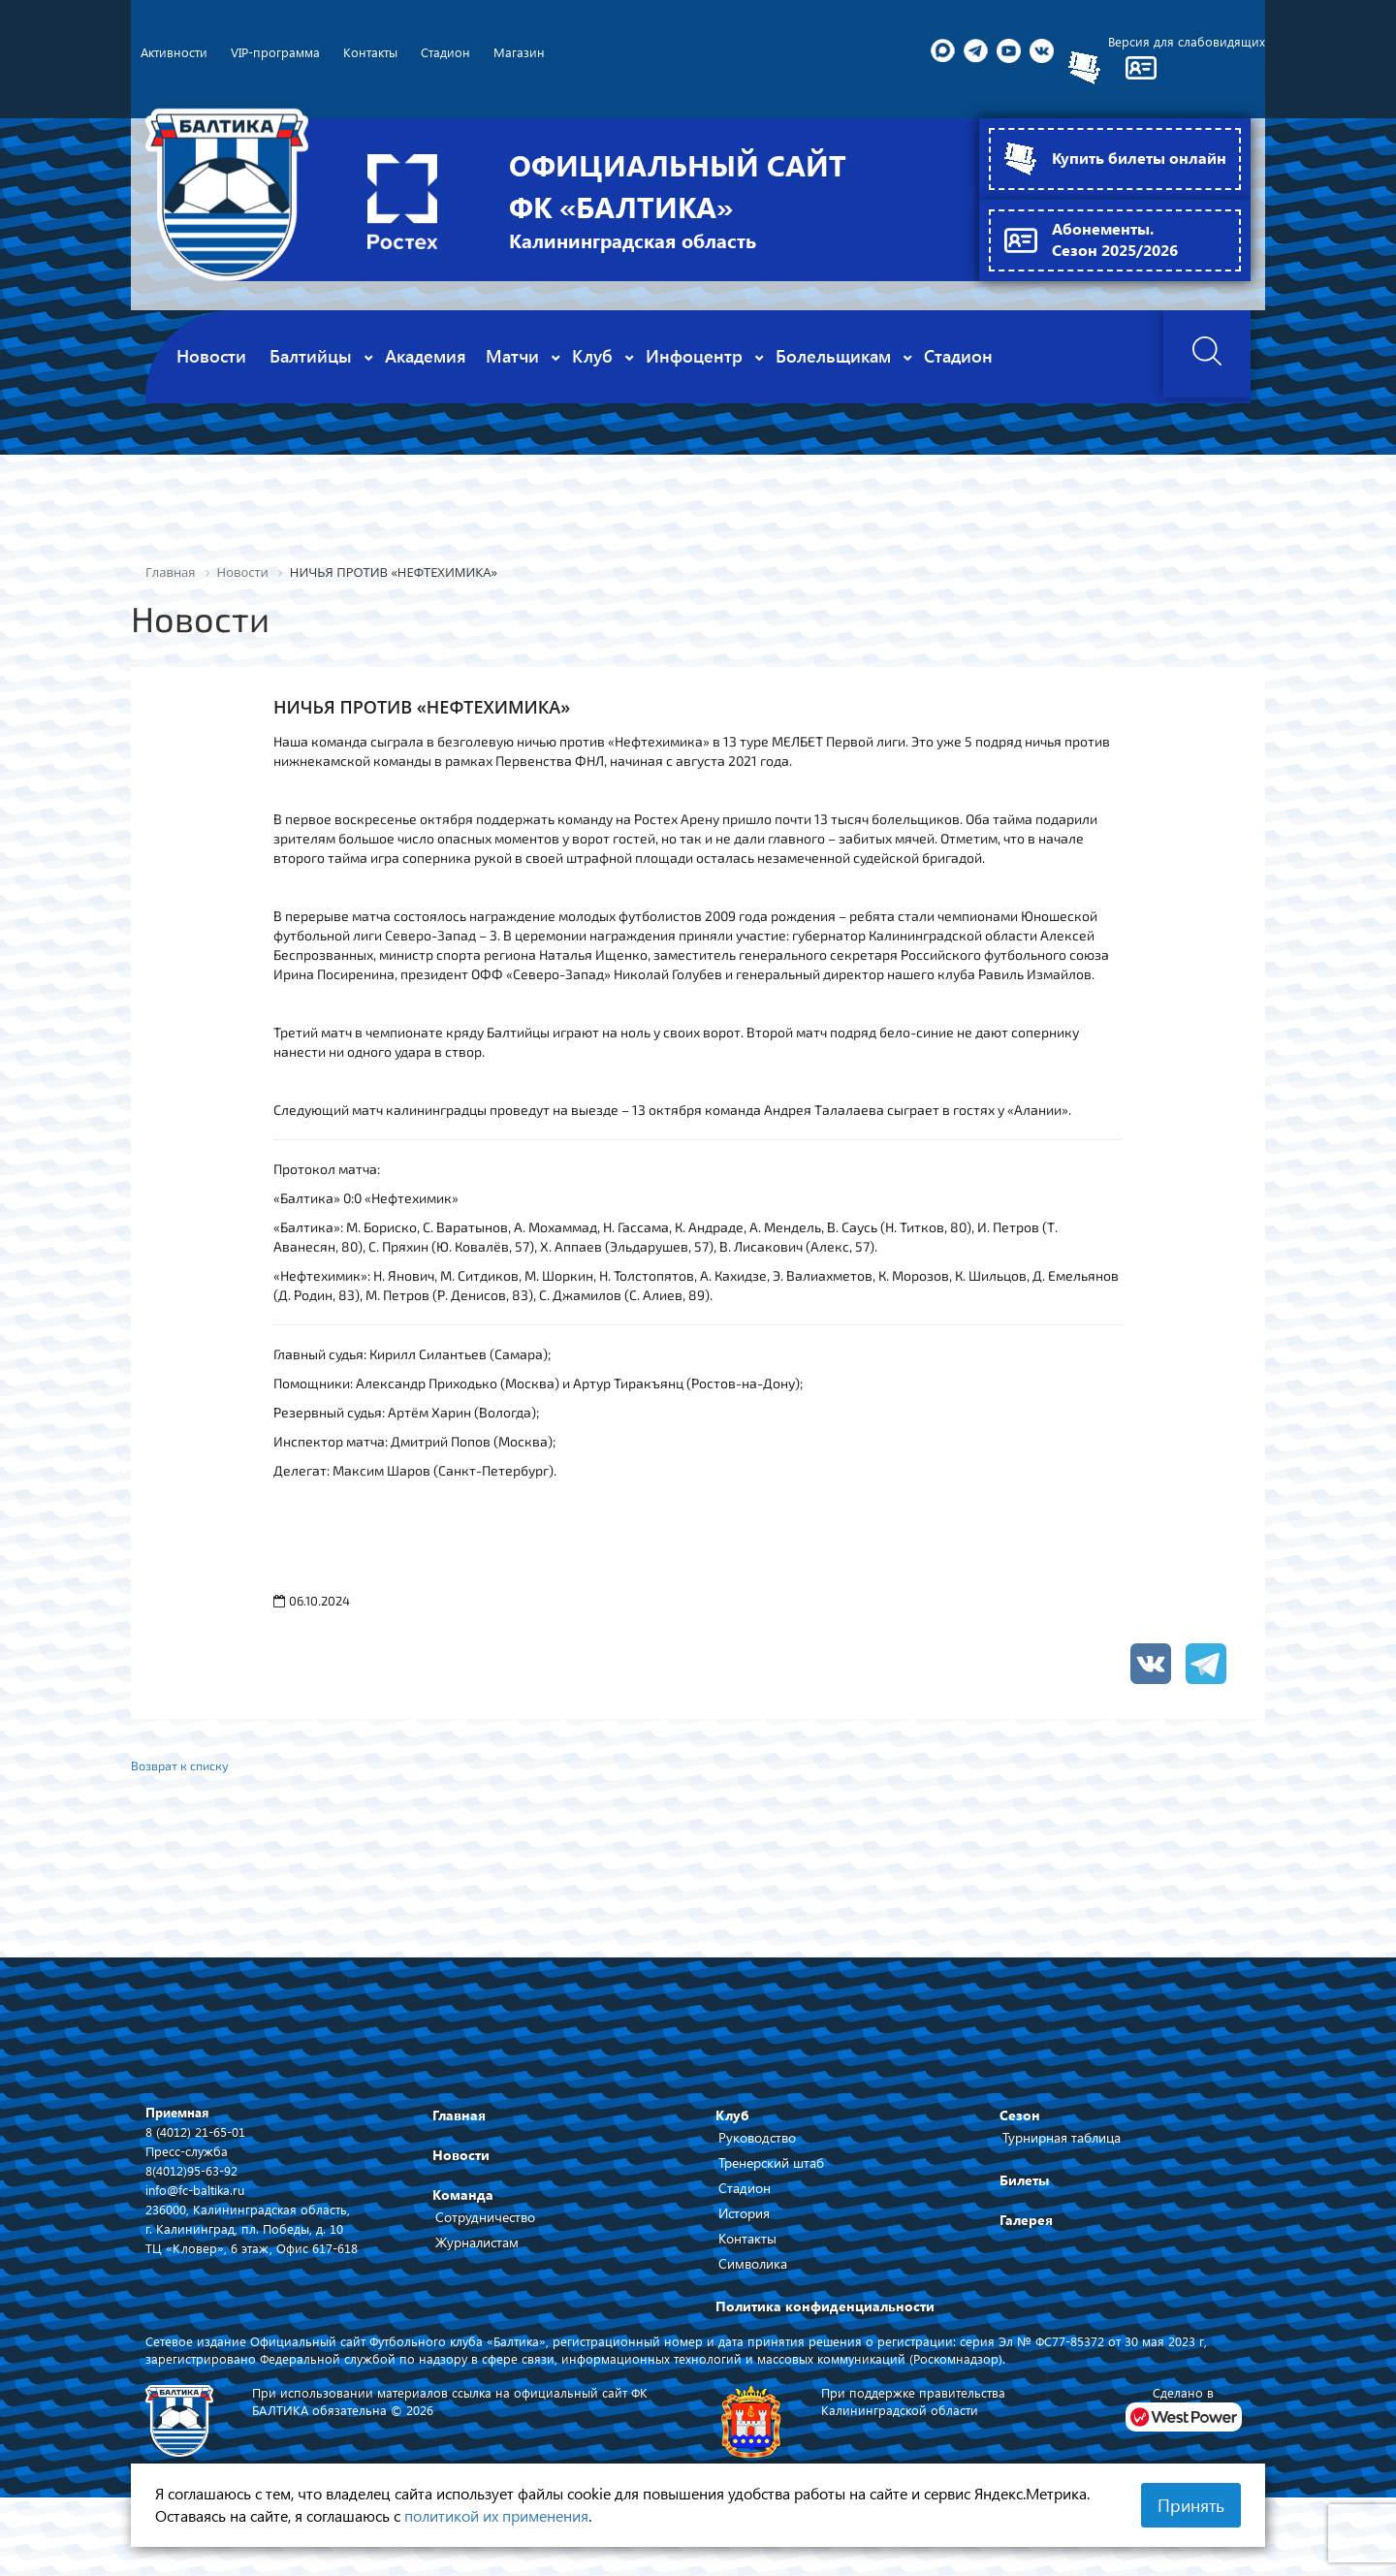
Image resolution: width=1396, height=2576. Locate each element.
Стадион (744, 2197)
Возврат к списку (186, 1773)
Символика (752, 2273)
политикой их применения (496, 2515)
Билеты (1024, 2189)
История (744, 2222)
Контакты (747, 2248)
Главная (459, 2124)
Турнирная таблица (1061, 2147)
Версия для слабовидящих (1184, 43)
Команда (462, 2204)
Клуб (732, 2124)
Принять (1191, 2505)
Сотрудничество (485, 2226)
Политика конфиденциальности (825, 2315)
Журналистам (477, 2251)
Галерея (1026, 2229)
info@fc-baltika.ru (197, 2199)
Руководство (757, 2147)
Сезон (1019, 2124)
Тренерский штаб (771, 2172)
